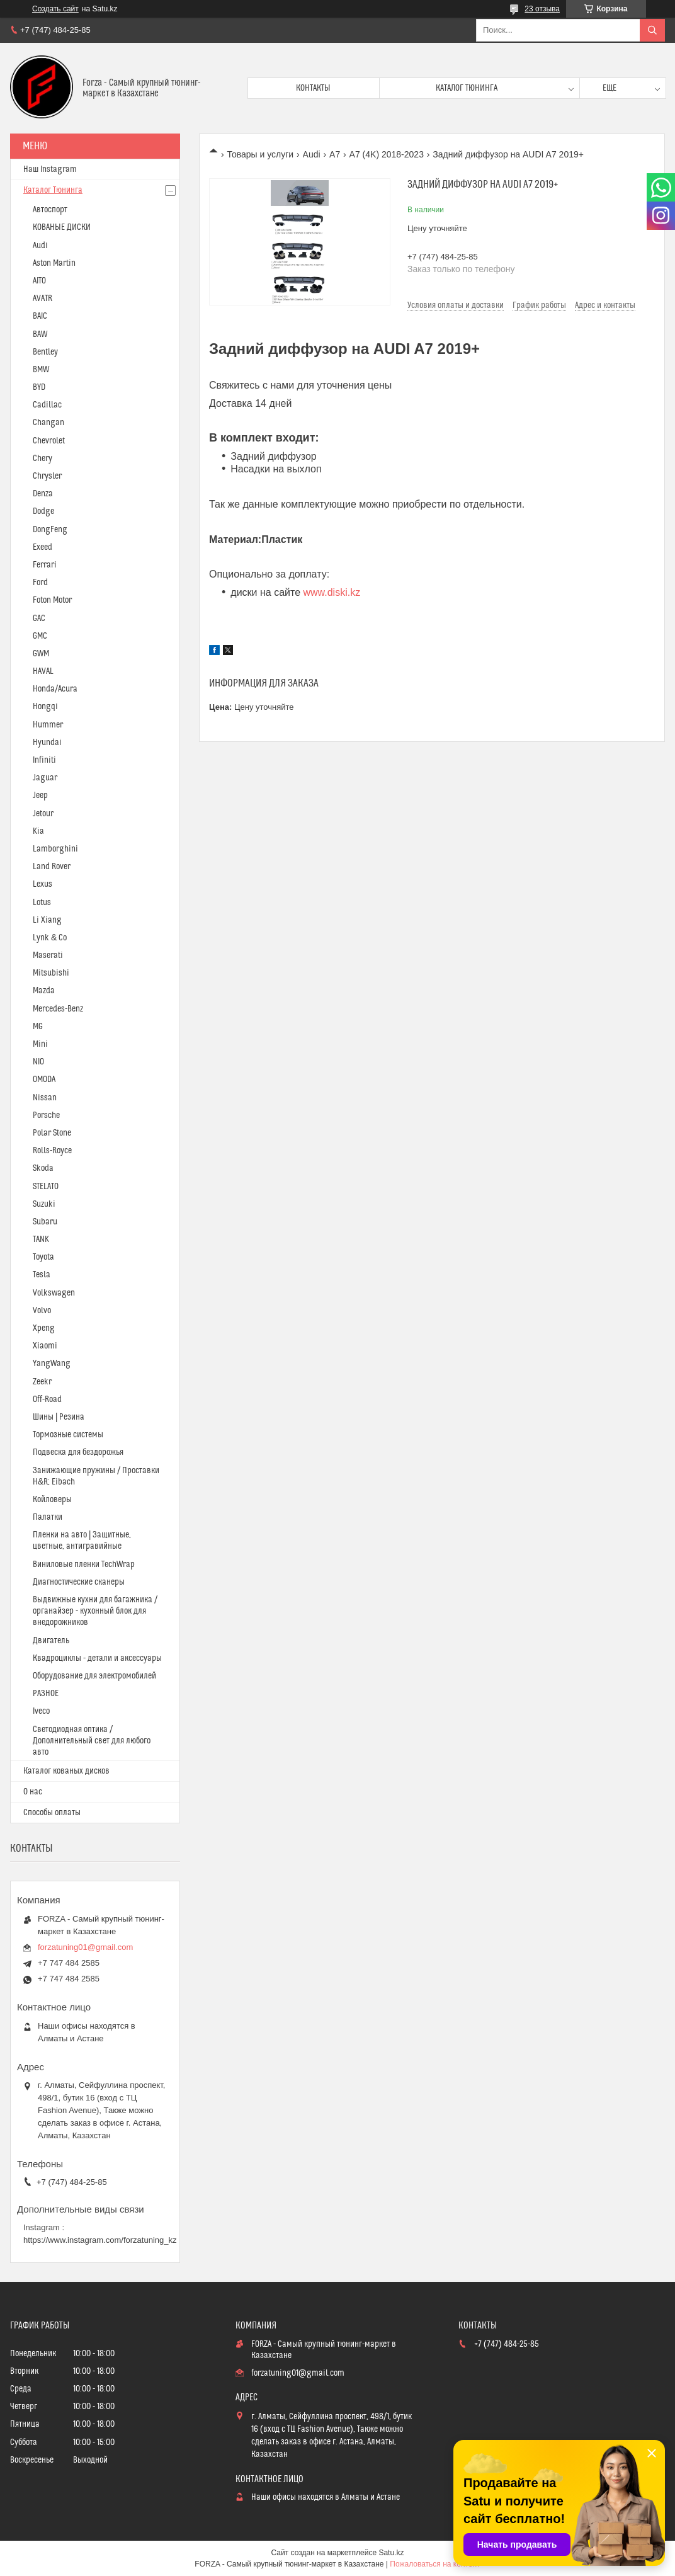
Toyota (43, 1257)
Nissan (45, 1098)
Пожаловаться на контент (435, 2564)
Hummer (48, 725)
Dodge (43, 511)
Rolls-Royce (52, 1151)
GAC (39, 618)
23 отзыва (542, 8)
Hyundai (47, 743)
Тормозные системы (68, 1435)
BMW (41, 370)
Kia (38, 831)
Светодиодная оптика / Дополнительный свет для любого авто (91, 1740)
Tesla (41, 1275)
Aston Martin (54, 263)
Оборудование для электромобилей (94, 1676)
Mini (40, 1044)
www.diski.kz (331, 592)
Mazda (44, 991)
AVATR (42, 299)
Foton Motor (52, 600)
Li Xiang (47, 920)
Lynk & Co (50, 938)
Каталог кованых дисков (66, 1771)
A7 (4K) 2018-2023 (386, 154)
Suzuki (44, 1204)
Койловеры (52, 1500)
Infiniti (44, 760)
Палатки (47, 1517)
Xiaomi (45, 1346)
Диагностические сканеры (79, 1582)
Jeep (40, 795)
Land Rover (52, 867)
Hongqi (45, 707)
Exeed (42, 547)
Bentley (45, 352)
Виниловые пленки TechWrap (84, 1564)
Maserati (48, 955)
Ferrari (45, 565)
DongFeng (50, 530)
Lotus (42, 903)
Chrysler (47, 476)
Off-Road (47, 1399)
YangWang (52, 1364)
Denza (43, 494)
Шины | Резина (58, 1417)
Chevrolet (49, 441)
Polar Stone (52, 1133)
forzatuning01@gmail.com (85, 1947)
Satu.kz (391, 2552)
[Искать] (652, 30)
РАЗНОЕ (46, 1694)
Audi (311, 154)
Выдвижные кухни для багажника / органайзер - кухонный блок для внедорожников (95, 1611)
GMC (40, 636)
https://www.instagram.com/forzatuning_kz (100, 2240)
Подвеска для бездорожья (78, 1452)
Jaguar (45, 778)
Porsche (46, 1115)
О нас (32, 1792)
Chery (42, 458)
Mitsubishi (51, 973)
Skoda (43, 1168)
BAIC (40, 316)
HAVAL (43, 671)
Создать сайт (55, 8)
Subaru (45, 1222)
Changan (48, 423)
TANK (41, 1239)
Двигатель (51, 1641)
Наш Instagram (50, 169)
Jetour (43, 814)
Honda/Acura (55, 689)
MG (38, 1027)
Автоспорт (50, 210)
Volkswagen (54, 1293)
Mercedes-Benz (58, 1009)
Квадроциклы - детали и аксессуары (97, 1658)
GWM (41, 654)
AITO (39, 281)
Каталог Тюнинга (52, 190)
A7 (334, 154)
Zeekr (42, 1382)
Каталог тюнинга (466, 88)
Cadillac (47, 405)
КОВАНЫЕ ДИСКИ (62, 227)
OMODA (44, 1079)
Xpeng (44, 1328)
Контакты (313, 88)
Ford (40, 583)
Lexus (42, 884)
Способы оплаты (52, 1813)
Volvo (42, 1311)
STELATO (46, 1187)
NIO (38, 1062)
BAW (40, 334)
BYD (39, 387)
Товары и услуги (260, 154)
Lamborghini (55, 849)
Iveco (41, 1711)
